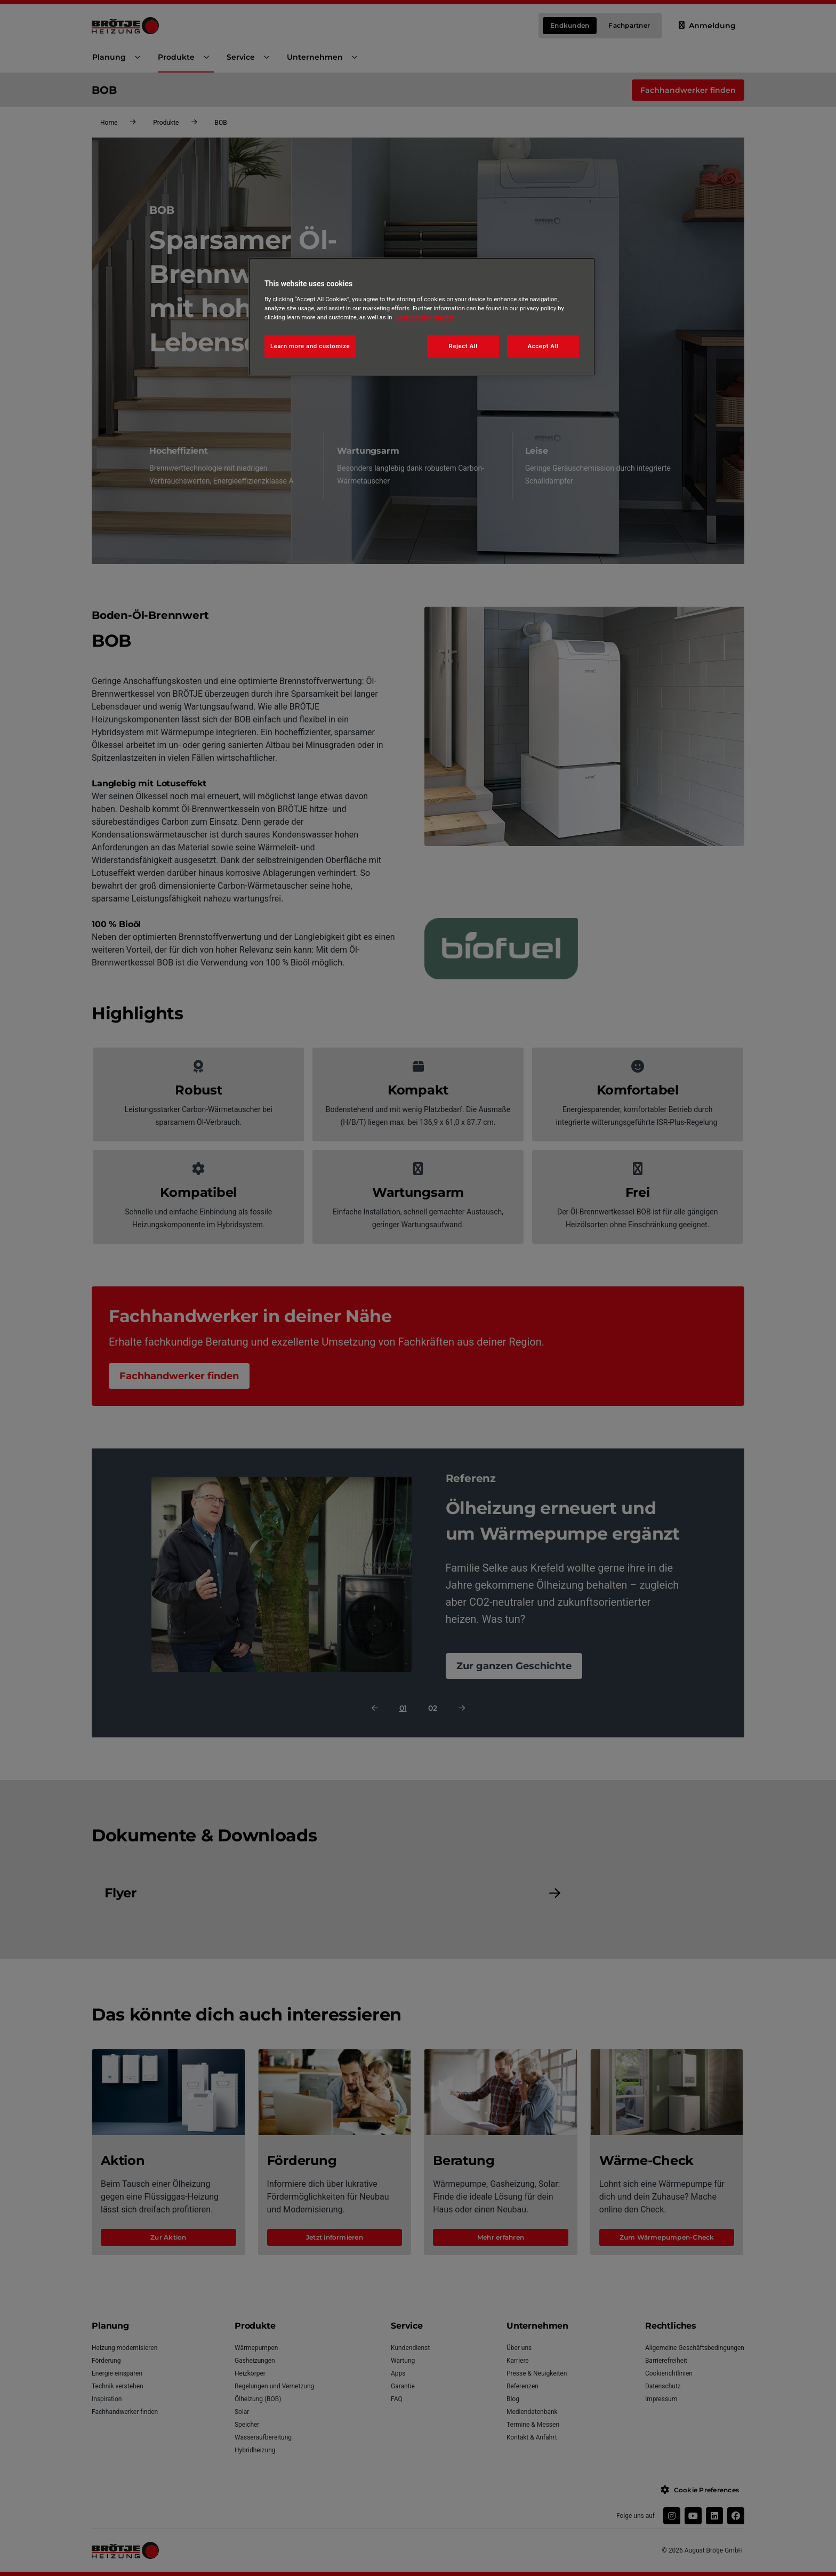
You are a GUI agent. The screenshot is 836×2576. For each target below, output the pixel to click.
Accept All (543, 346)
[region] (421, 316)
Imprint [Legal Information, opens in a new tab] (444, 317)
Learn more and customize (310, 346)
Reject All (463, 346)
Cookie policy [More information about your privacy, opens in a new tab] (413, 317)
